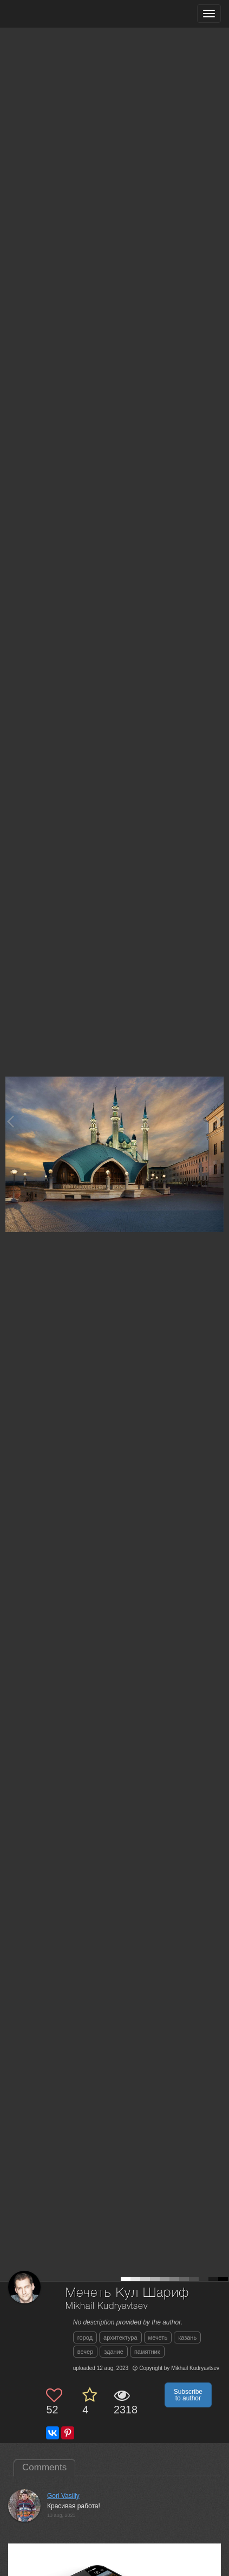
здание (113, 2351)
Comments (44, 2467)
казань (187, 2337)
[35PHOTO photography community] (50, 13)
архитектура (120, 2337)
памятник (147, 2351)
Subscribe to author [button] (188, 2395)
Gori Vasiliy (63, 2496)
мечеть (158, 2337)
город (85, 2337)
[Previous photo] (10, 1121)
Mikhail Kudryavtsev (107, 2306)
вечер (85, 2351)
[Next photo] (218, 1121)
